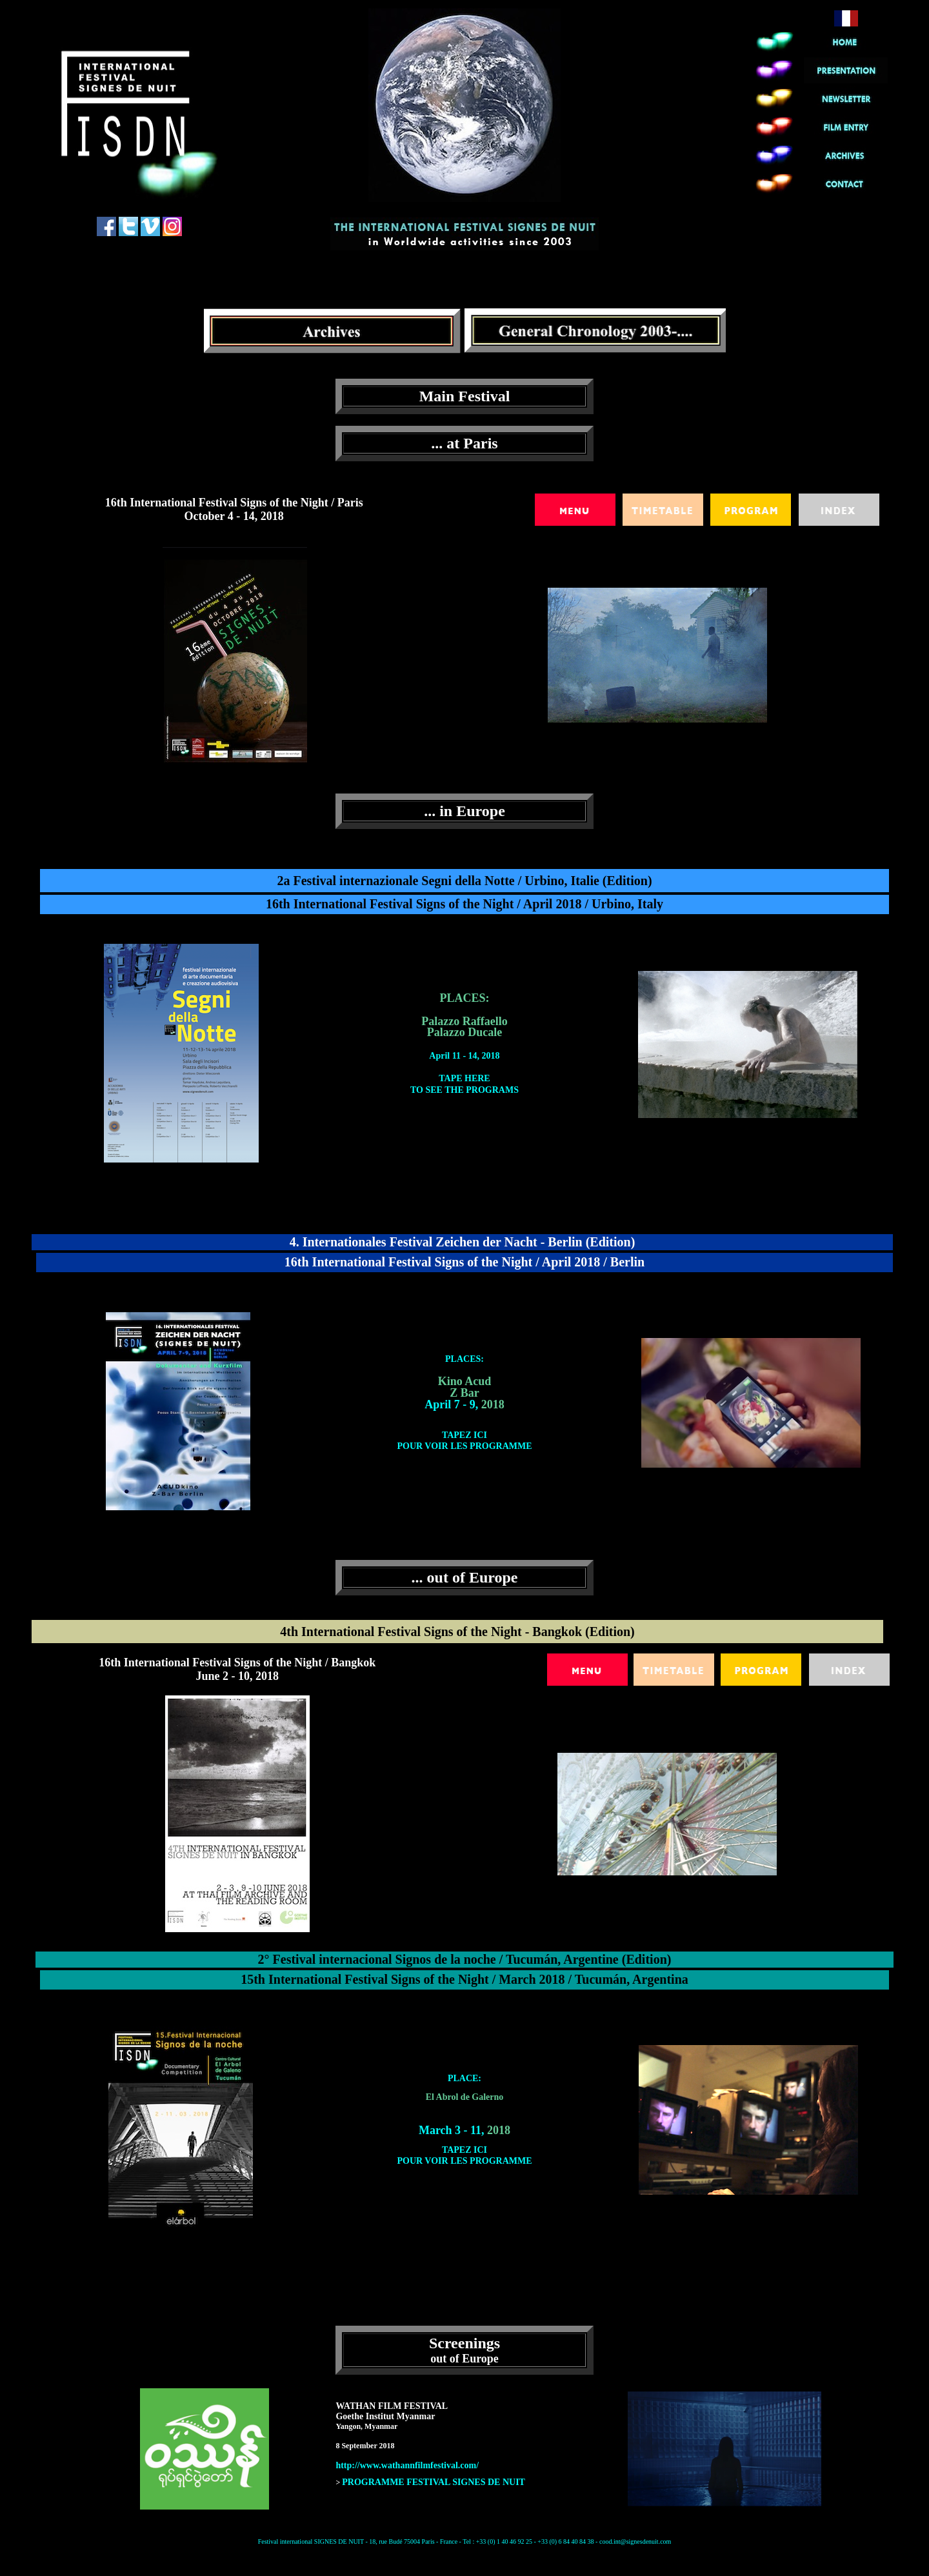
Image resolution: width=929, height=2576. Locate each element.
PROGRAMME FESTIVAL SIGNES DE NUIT (433, 2482)
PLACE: (464, 2078)
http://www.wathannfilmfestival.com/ (407, 2465)
